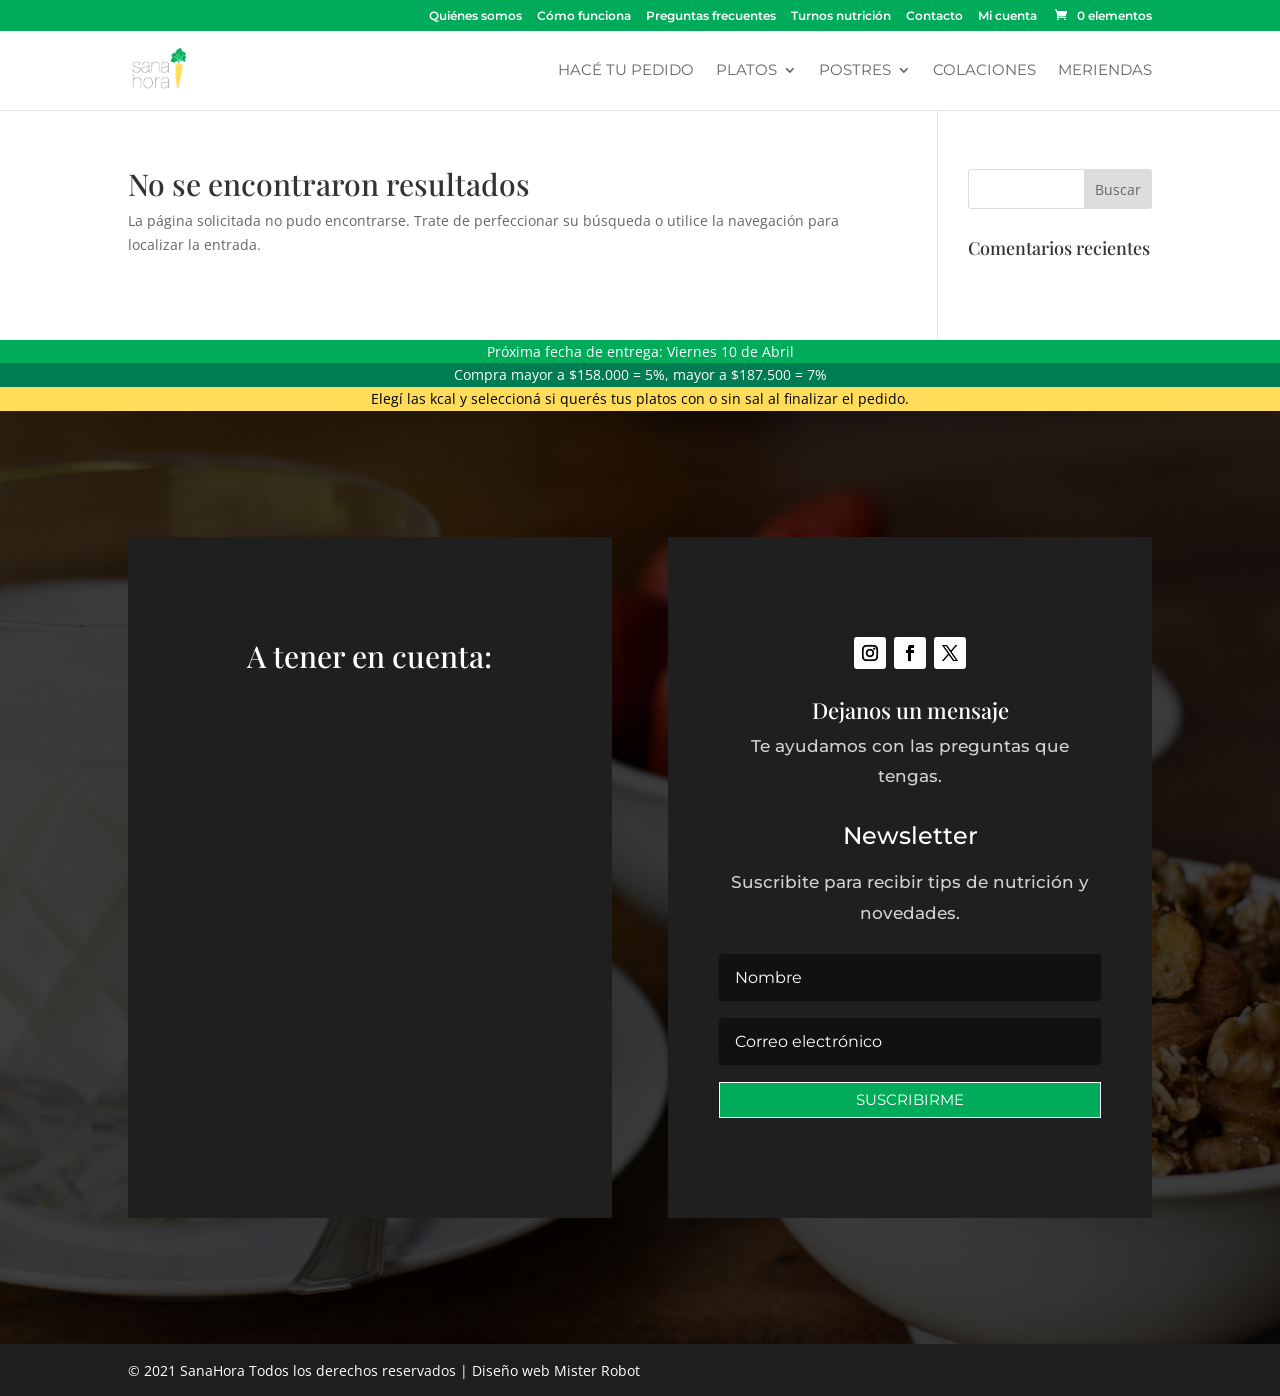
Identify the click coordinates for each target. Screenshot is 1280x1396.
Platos (746, 71)
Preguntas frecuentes (711, 16)
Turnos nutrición (841, 16)
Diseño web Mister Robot (556, 1370)
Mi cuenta (1007, 16)
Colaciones (984, 71)
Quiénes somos (475, 16)
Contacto (934, 16)
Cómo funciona (584, 16)
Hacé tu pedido (626, 71)
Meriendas (1105, 71)
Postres (855, 71)
